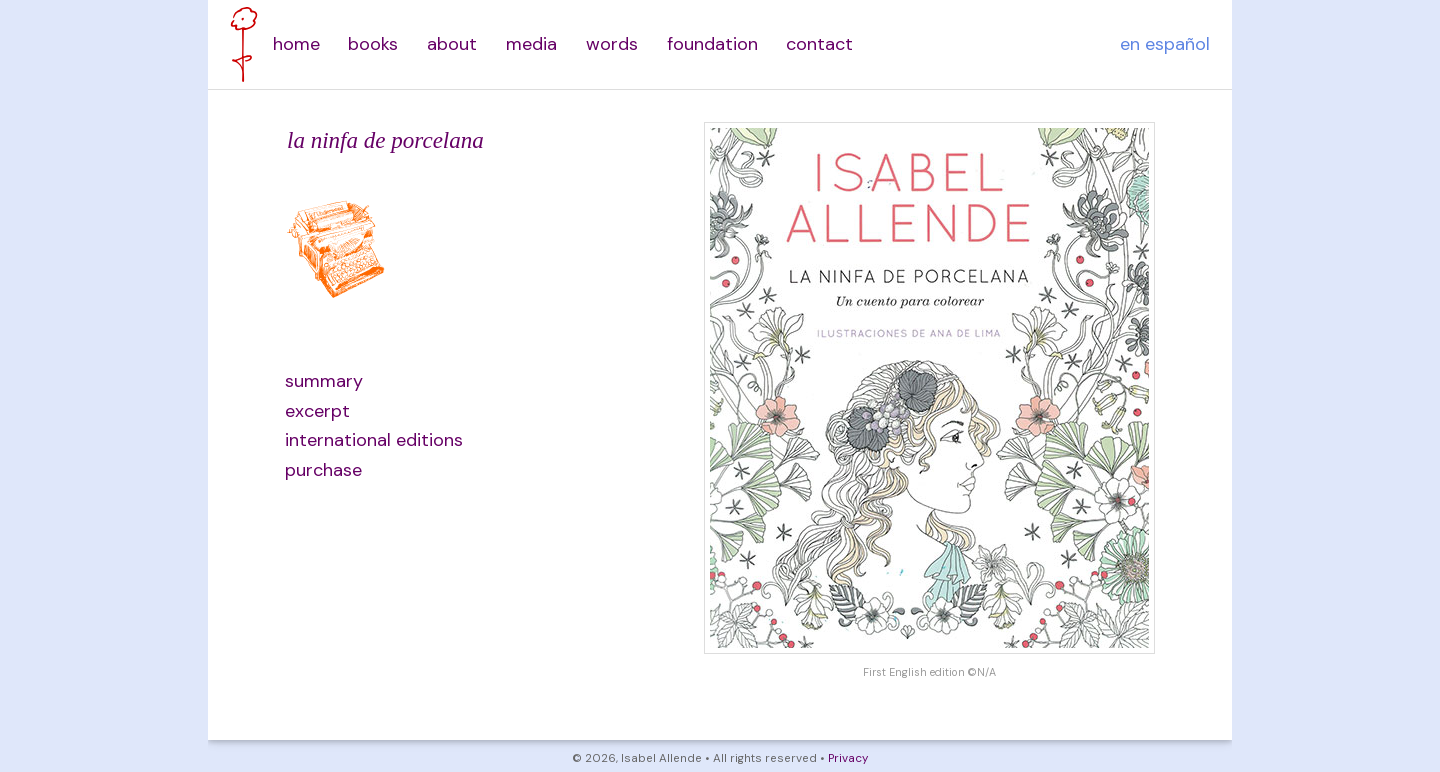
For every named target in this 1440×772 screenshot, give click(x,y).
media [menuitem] (531, 44)
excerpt (317, 411)
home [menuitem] (296, 44)
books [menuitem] (373, 44)
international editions (374, 440)
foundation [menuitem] (712, 44)
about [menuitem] (452, 44)
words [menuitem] (612, 44)
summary (324, 381)
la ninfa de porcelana (385, 140)
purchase (323, 470)
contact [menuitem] (819, 44)
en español (1165, 44)
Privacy (848, 758)
